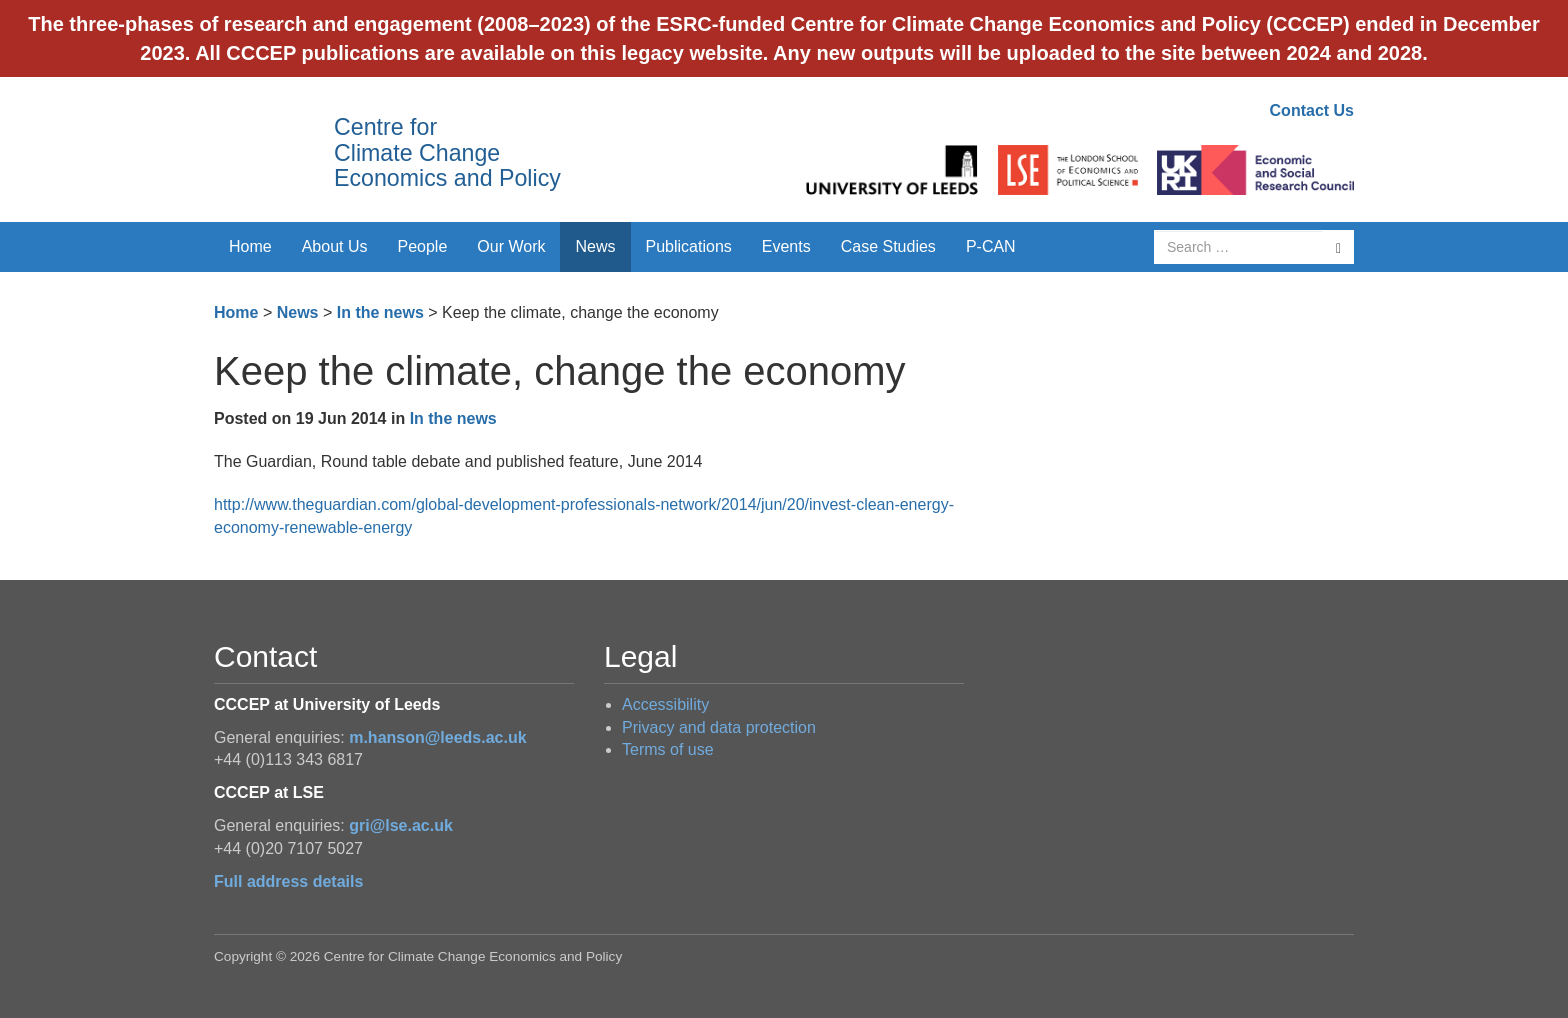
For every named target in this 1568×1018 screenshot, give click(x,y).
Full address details (288, 881)
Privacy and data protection (719, 727)
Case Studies (888, 246)
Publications (689, 246)
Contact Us (1312, 110)
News (595, 246)
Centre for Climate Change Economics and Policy (447, 152)
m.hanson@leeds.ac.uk (437, 737)
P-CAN (991, 246)
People (423, 246)
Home (250, 246)
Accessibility (665, 704)
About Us (335, 246)
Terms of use (668, 749)
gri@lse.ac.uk (401, 825)
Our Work (511, 246)
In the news (380, 312)
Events (786, 246)
